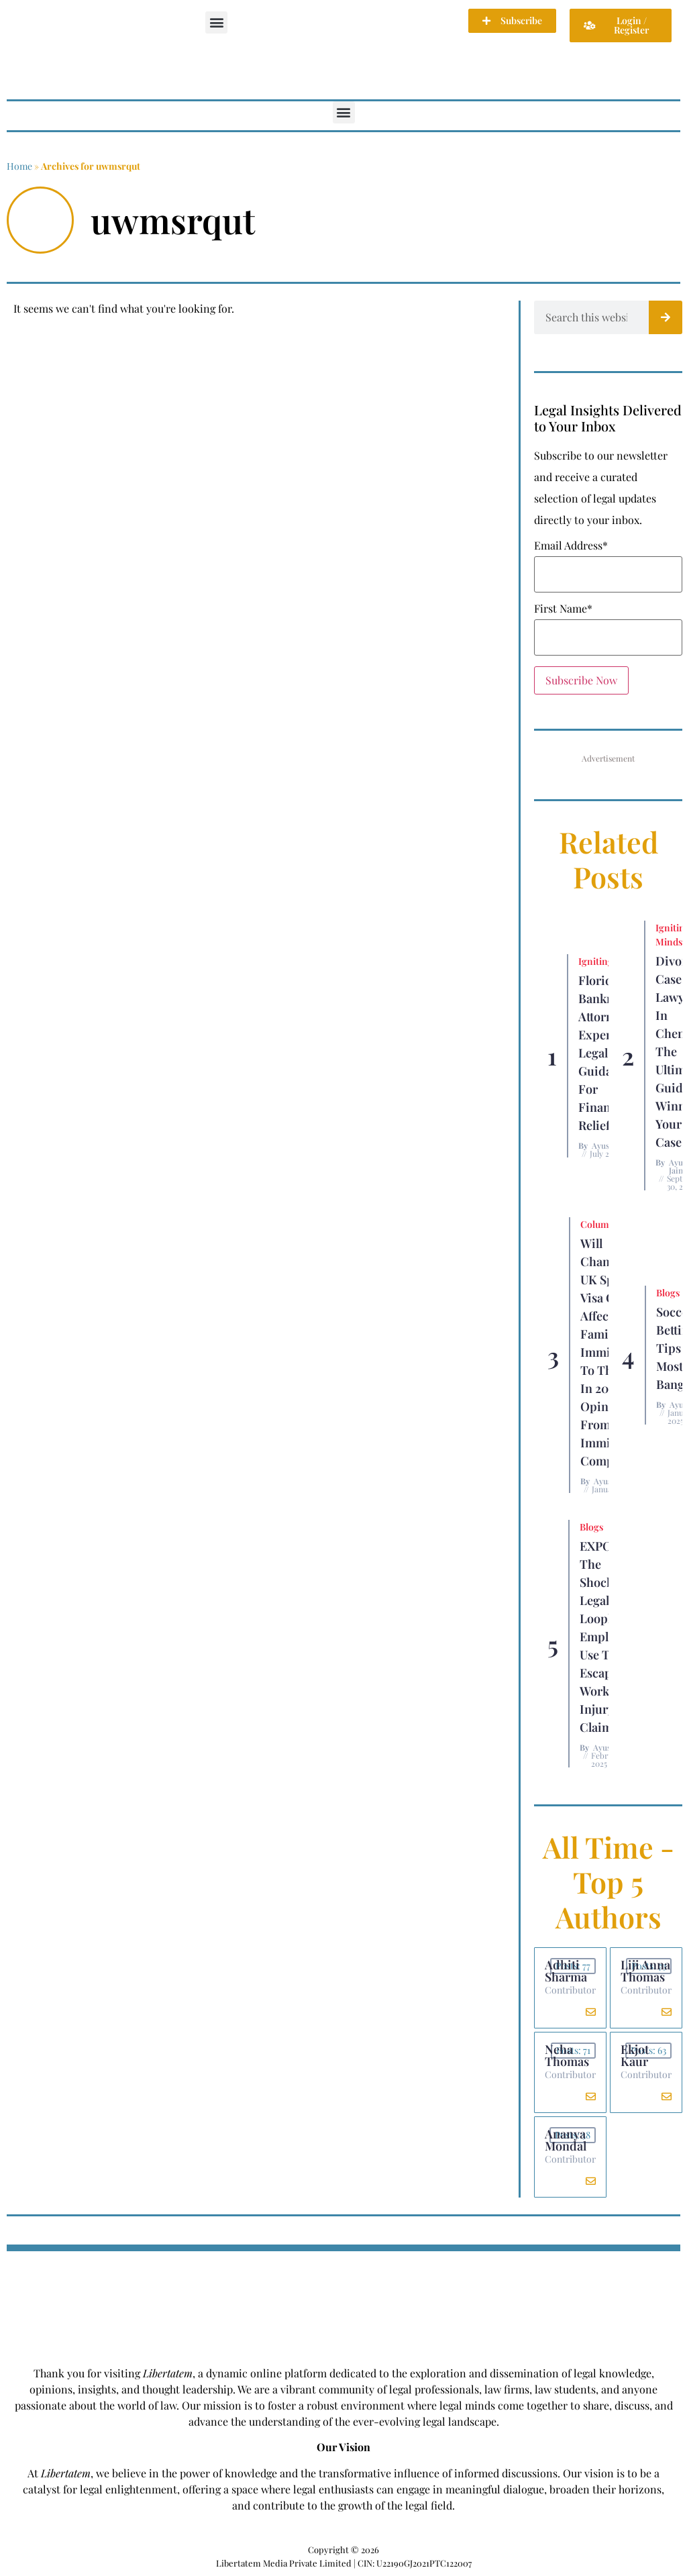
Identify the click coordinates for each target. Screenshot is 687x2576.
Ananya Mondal (565, 2140)
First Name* (563, 608)
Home (19, 166)
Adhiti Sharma (566, 1971)
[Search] (665, 317)
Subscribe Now (581, 680)
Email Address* (571, 545)
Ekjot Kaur (635, 2055)
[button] (216, 22)
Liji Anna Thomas (645, 1971)
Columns (599, 1224)
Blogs (668, 1292)
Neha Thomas (567, 2055)
